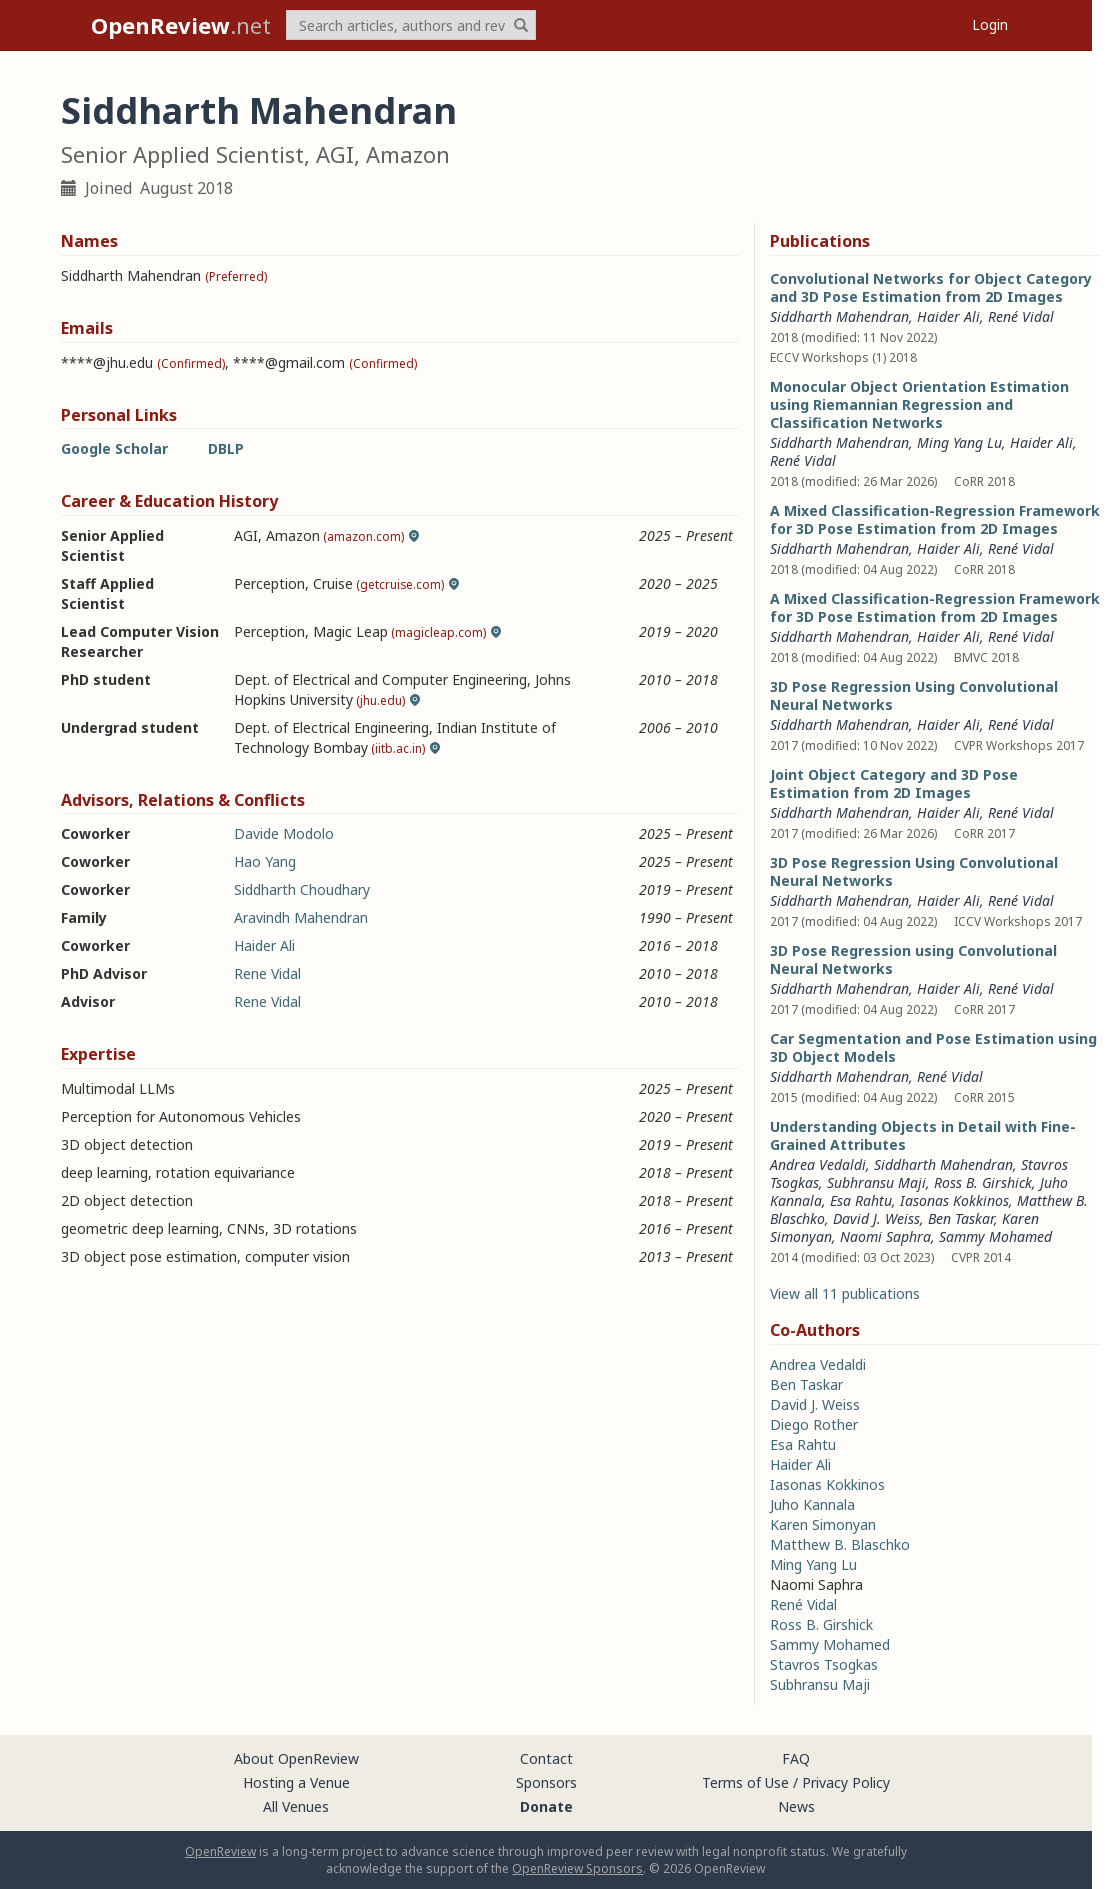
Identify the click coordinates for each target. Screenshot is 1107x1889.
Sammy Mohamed (995, 1236)
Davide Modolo (284, 833)
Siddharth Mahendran (839, 316)
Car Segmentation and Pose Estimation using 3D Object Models (933, 1047)
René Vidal (1021, 316)
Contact (546, 1758)
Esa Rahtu (861, 1200)
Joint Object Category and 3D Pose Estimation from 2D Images (894, 783)
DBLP (226, 448)
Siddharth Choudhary (302, 889)
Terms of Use (745, 1782)
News (796, 1806)
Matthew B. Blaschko (840, 1544)
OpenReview (220, 1851)
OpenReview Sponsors (577, 1868)
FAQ (796, 1758)
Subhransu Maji (876, 1182)
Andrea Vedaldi (818, 1164)
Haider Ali (264, 945)
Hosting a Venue (296, 1782)
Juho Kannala (812, 1504)
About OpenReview (296, 1758)
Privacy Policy (846, 1782)
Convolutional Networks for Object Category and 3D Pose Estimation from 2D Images (931, 287)
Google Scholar (114, 448)
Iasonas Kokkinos (954, 1200)
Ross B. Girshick (983, 1182)
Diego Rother (814, 1424)
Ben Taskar (961, 1218)
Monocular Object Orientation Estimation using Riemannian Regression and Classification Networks (919, 404)
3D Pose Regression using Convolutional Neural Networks (913, 959)
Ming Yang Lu (959, 442)
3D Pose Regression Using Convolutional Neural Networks (914, 695)
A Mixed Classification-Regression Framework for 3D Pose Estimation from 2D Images (935, 519)
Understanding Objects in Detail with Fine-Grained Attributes (923, 1135)
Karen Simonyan (823, 1524)
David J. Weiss (876, 1218)
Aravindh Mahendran (301, 917)
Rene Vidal (267, 973)
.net (181, 25)
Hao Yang (265, 861)
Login (990, 24)
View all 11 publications (845, 1293)
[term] (411, 25)
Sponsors (546, 1782)
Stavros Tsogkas (824, 1664)
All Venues (296, 1806)
